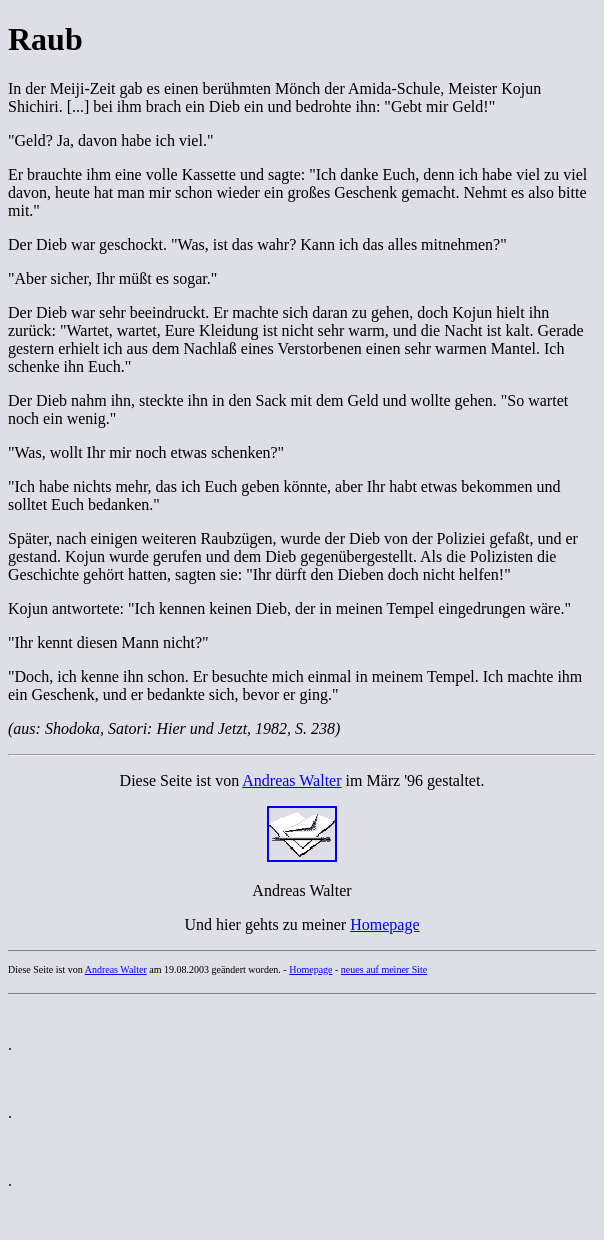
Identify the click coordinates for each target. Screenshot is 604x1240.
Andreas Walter (291, 780)
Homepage (384, 924)
